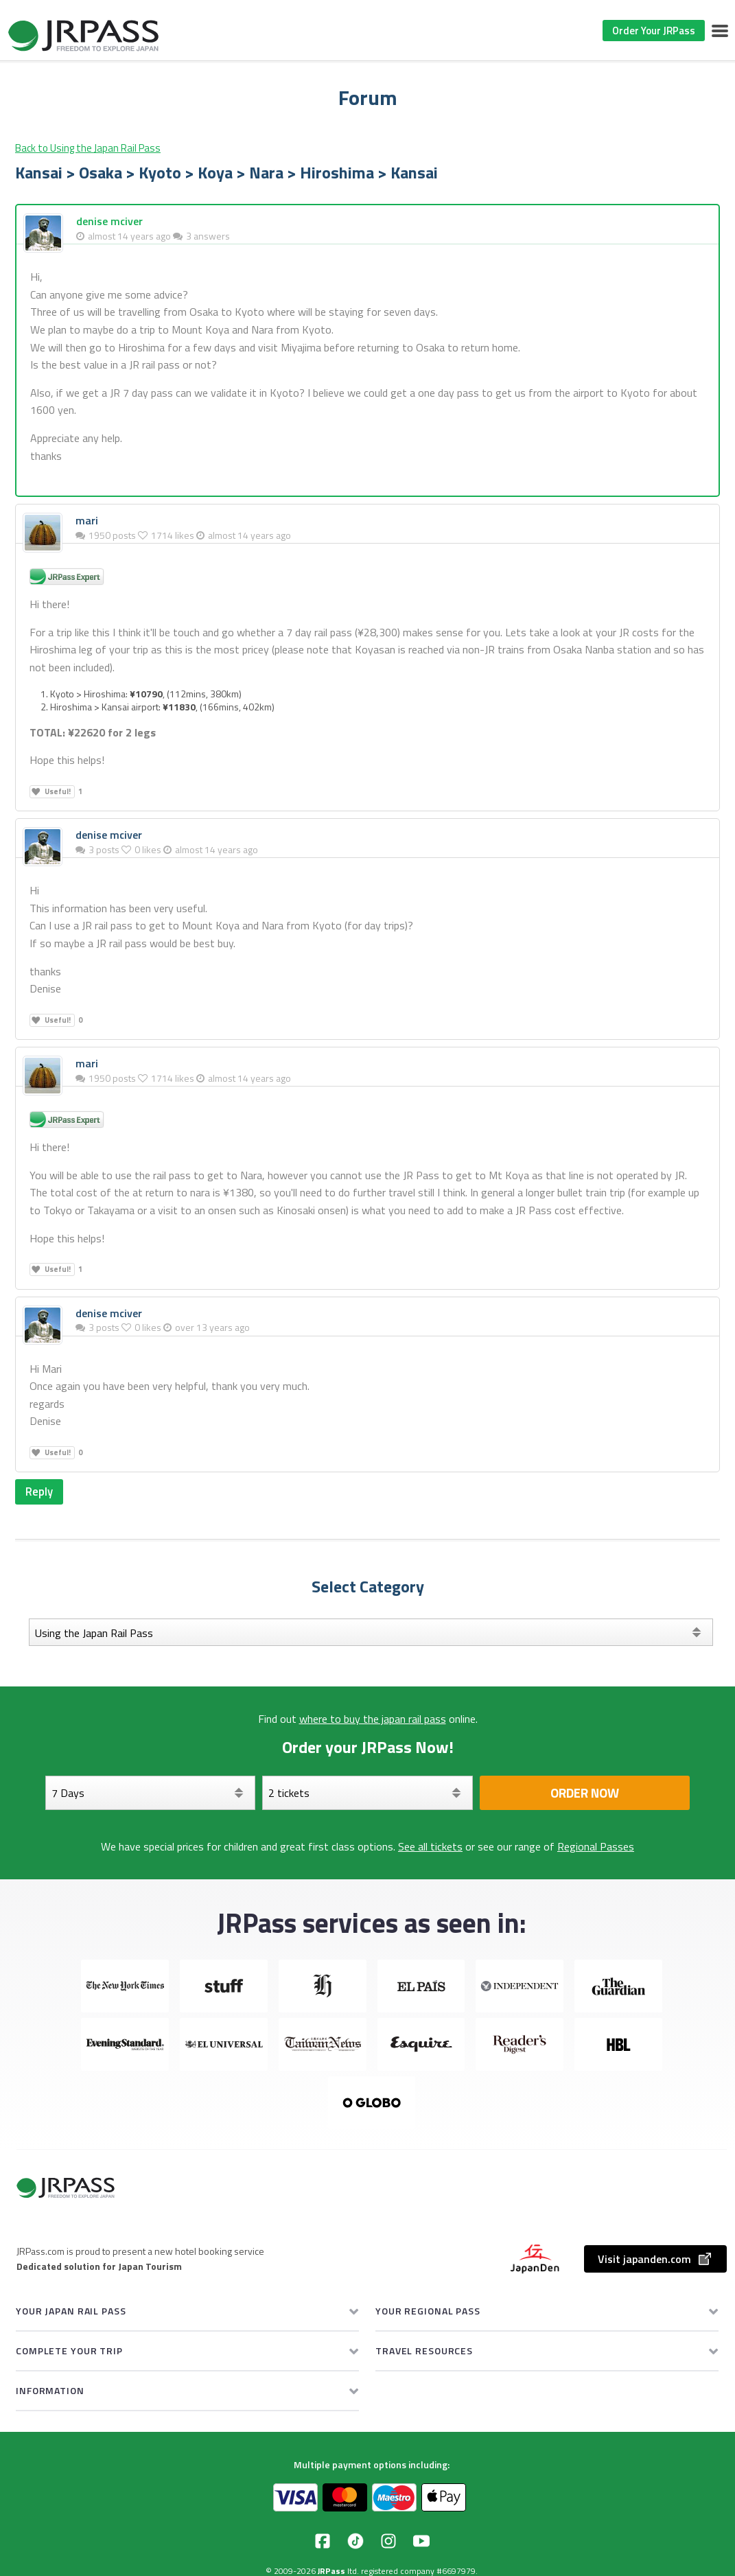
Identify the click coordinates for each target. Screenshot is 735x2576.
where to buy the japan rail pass (372, 1720)
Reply (40, 1492)
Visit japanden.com (655, 2260)
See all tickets (430, 1848)
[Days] (150, 1794)
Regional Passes (595, 1848)
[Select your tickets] (367, 1794)
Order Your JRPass (653, 30)
